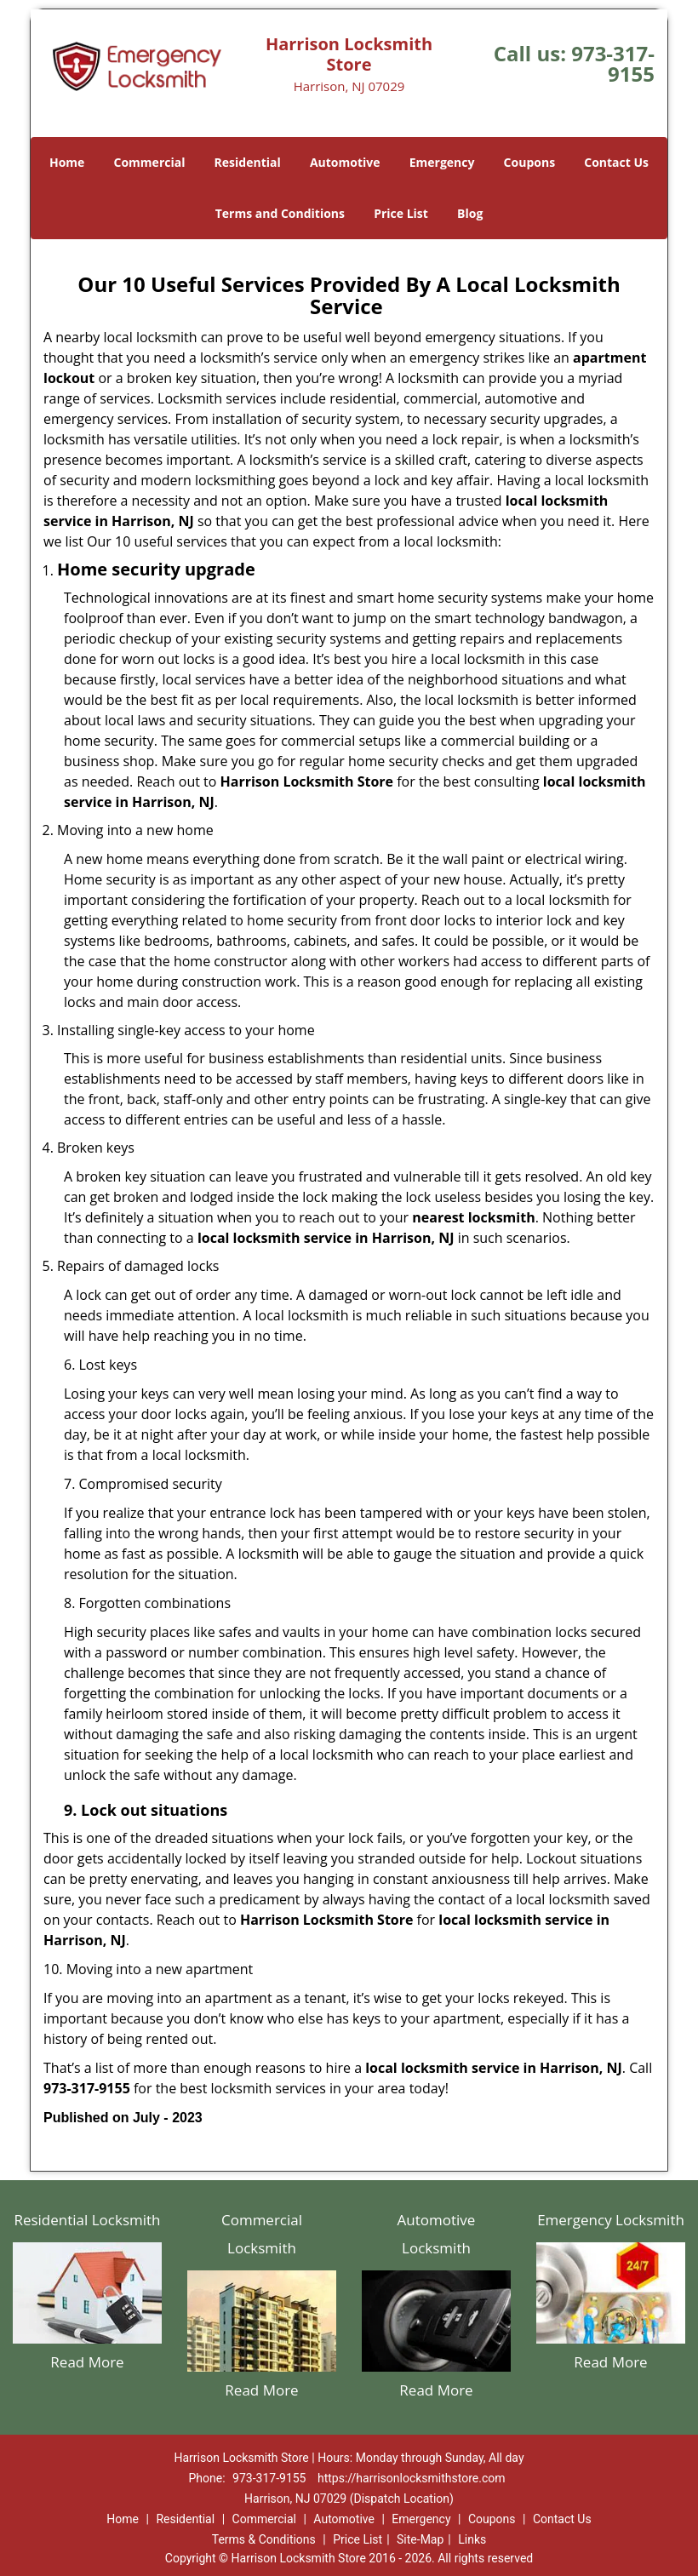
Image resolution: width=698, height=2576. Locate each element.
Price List (401, 213)
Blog (470, 213)
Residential (248, 162)
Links (472, 2539)
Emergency (442, 162)
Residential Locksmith (87, 2220)
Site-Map (420, 2539)
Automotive (345, 162)
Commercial (150, 162)
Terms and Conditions (280, 213)
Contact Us (616, 162)
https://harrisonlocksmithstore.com (412, 2478)
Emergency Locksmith (610, 2220)
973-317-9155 (613, 63)
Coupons (529, 162)
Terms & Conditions (264, 2539)
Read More (86, 2362)
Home (66, 162)
